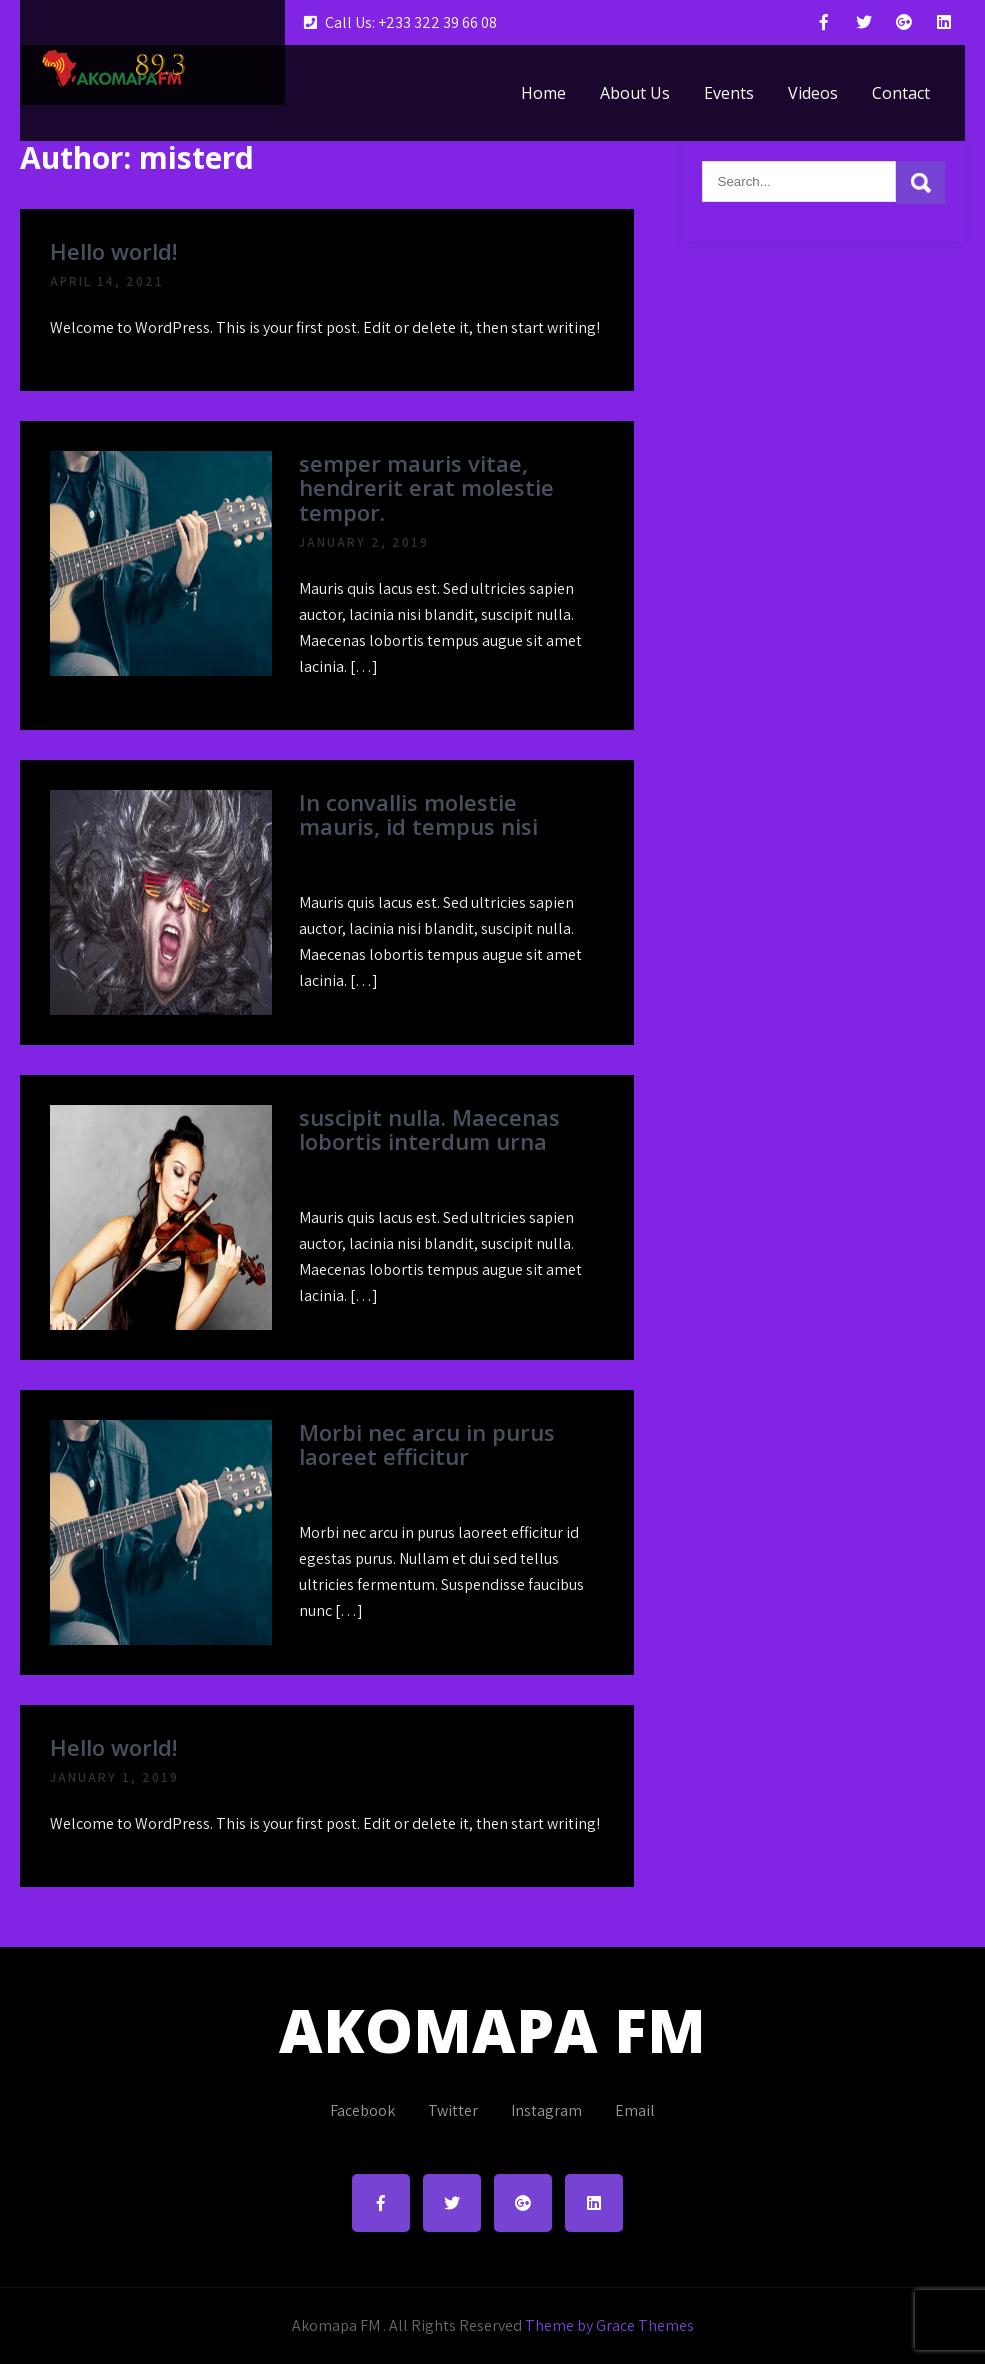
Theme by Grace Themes (609, 2325)
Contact (901, 93)
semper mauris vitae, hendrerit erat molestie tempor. (426, 487)
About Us (635, 93)
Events (729, 93)
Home (543, 93)
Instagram (546, 2110)
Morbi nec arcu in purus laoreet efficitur (427, 1444)
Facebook (362, 2110)
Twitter (453, 2110)
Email (635, 2110)
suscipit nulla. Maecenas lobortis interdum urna (429, 1129)
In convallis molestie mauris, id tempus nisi (418, 814)
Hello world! (113, 251)
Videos (813, 93)
